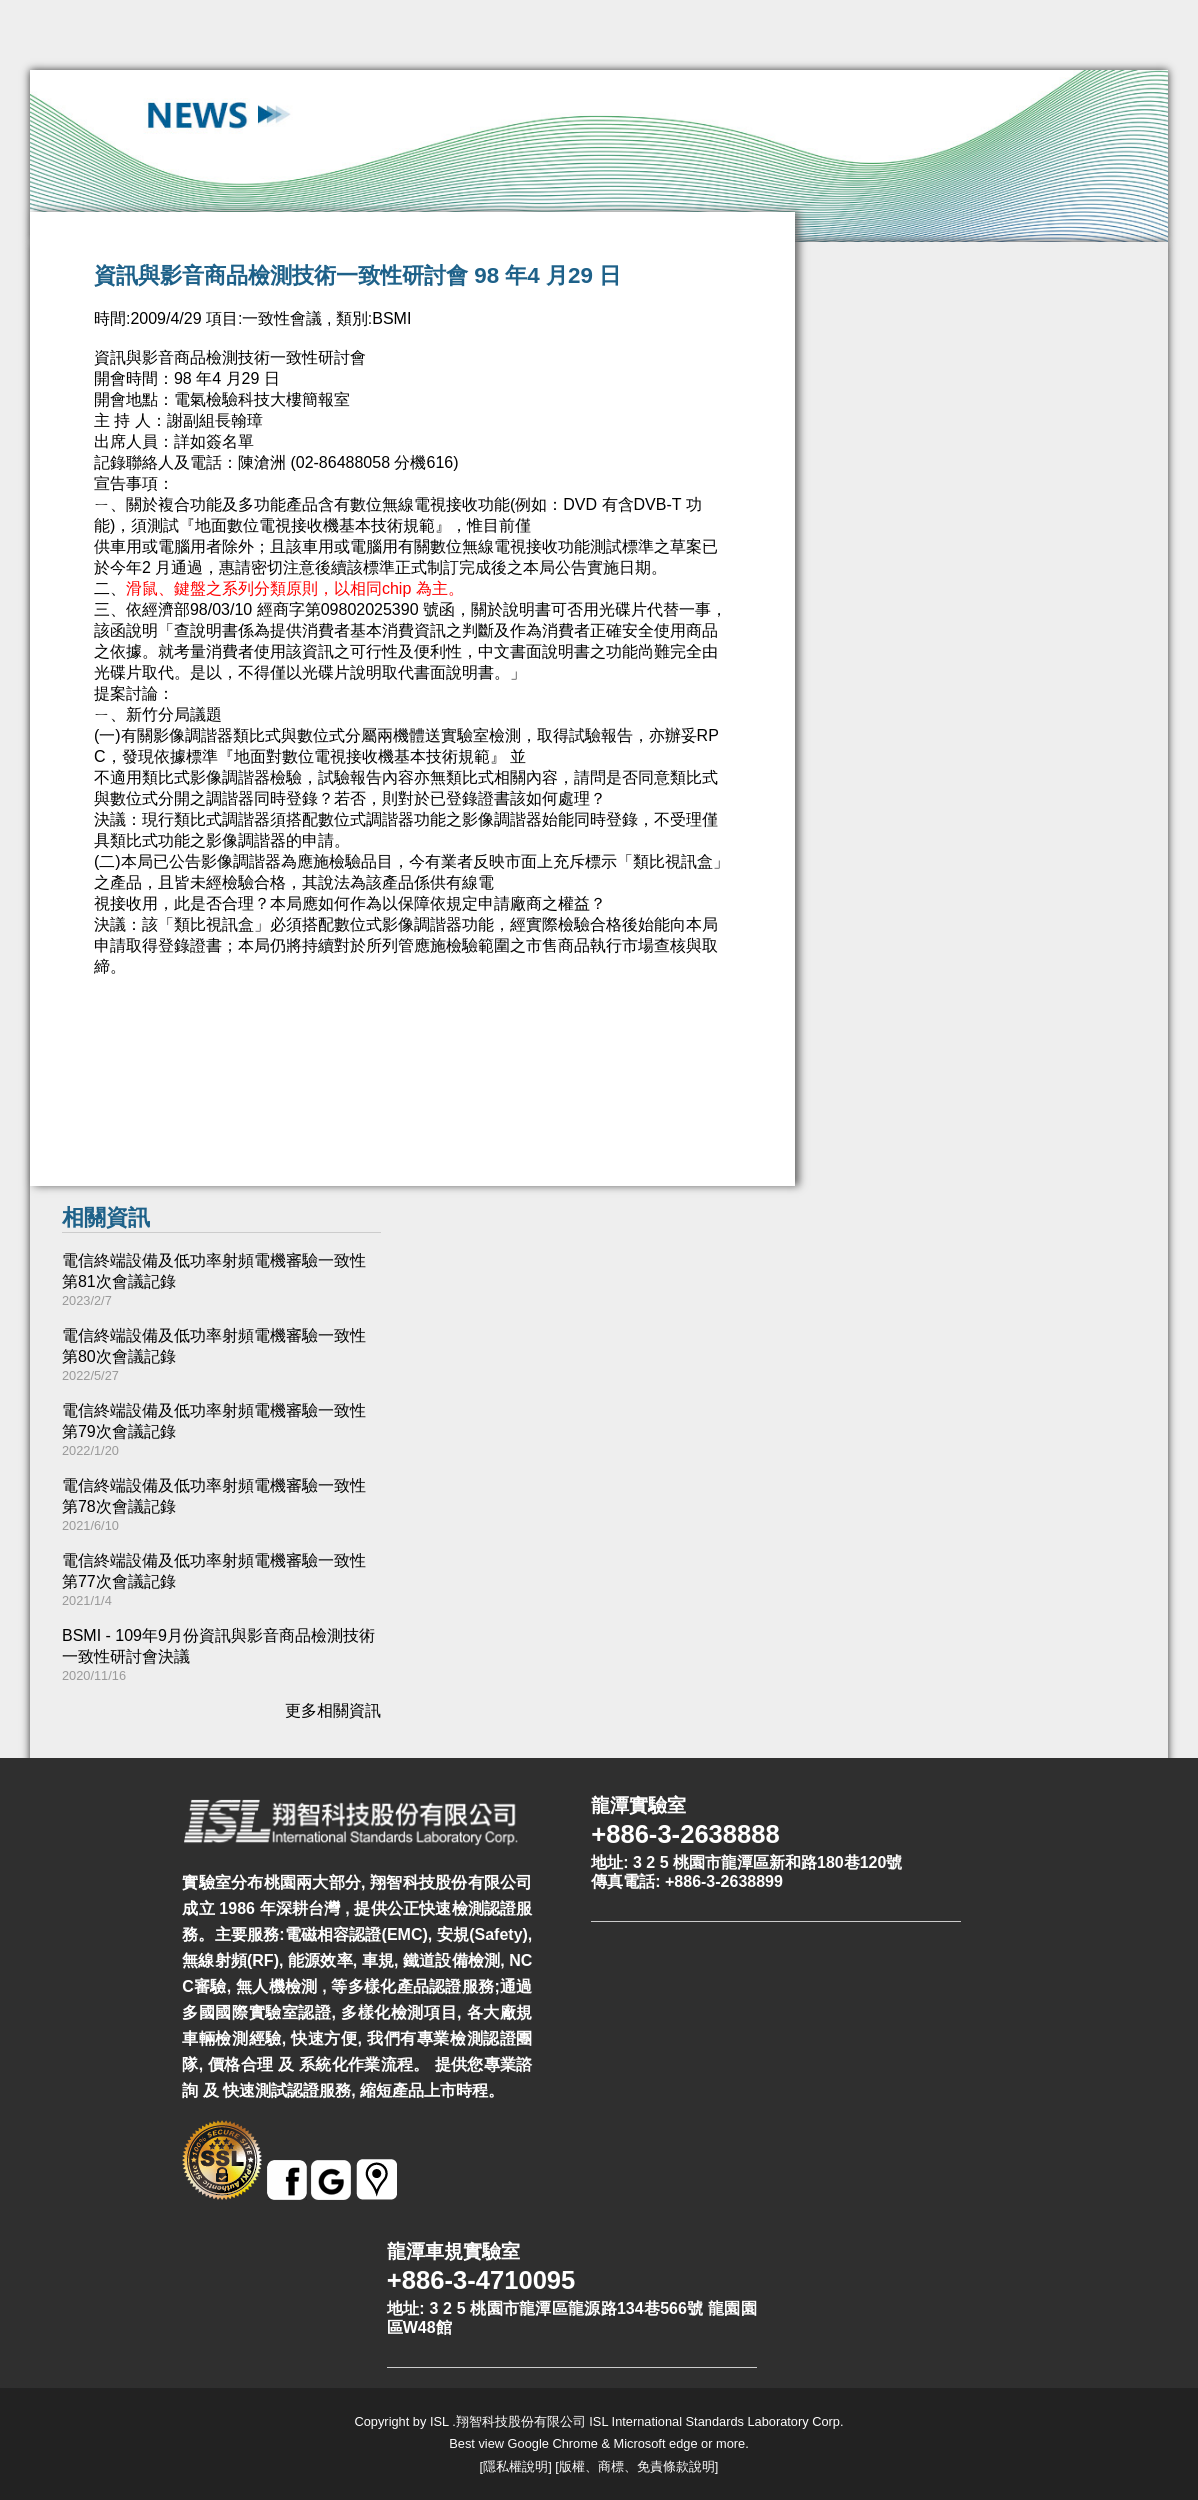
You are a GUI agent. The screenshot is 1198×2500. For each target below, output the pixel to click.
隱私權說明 (515, 2466)
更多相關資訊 (333, 1710)
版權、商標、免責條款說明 (637, 2466)
